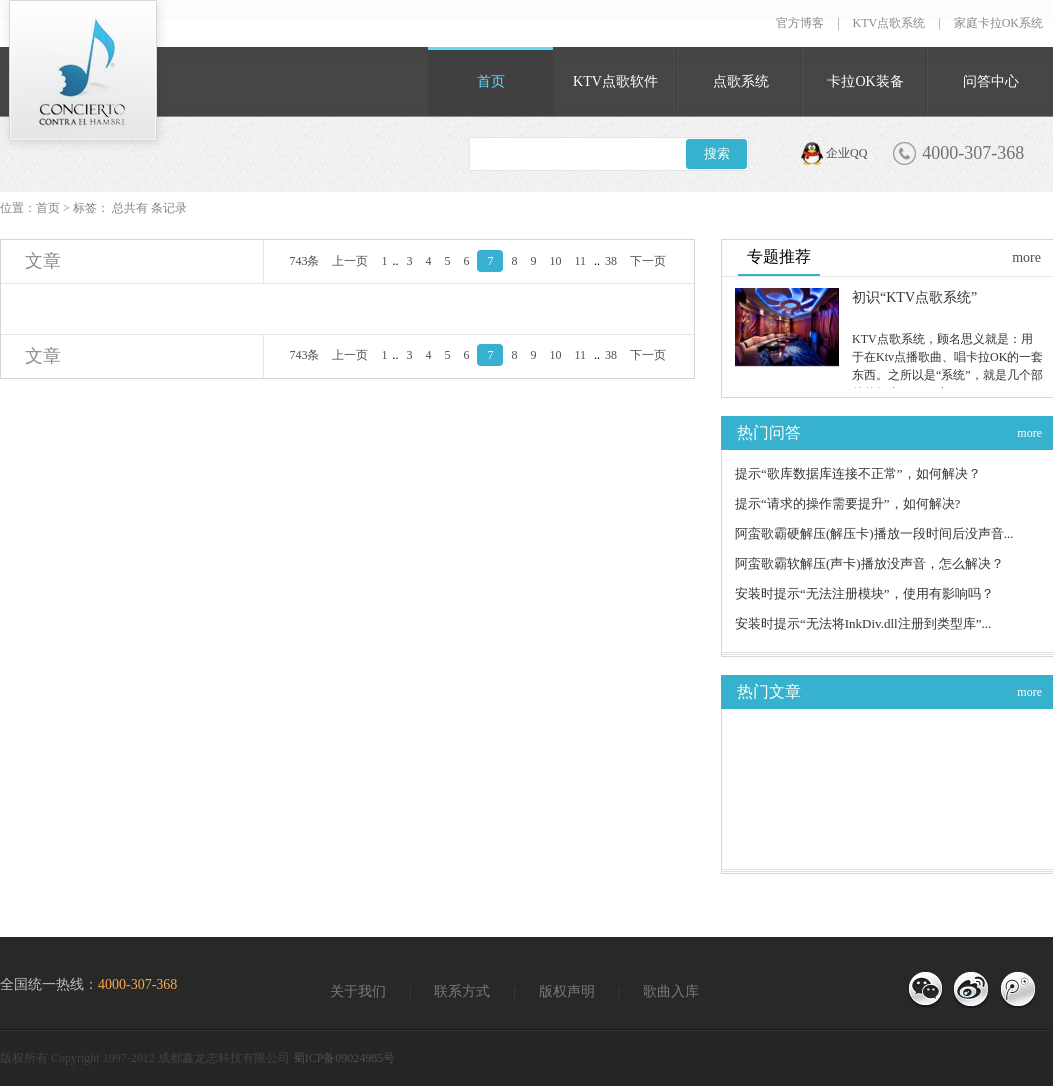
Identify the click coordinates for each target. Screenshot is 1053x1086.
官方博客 (800, 23)
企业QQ (846, 153)
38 (611, 261)
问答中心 (991, 81)
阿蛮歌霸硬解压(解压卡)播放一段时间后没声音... (874, 533)
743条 (304, 261)
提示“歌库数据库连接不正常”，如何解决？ (858, 473)
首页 (491, 81)
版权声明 (567, 991)
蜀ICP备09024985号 (344, 1058)
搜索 (717, 153)
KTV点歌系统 (889, 23)
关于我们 (358, 991)
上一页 (350, 261)
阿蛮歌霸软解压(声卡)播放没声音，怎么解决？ (869, 563)
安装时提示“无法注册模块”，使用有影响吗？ (864, 593)
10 (555, 261)
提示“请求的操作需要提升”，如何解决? (847, 503)
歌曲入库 (671, 991)
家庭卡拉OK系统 (998, 23)
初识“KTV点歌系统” (914, 297)
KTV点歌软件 (615, 81)
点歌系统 (741, 81)
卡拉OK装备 (865, 81)
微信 (925, 990)
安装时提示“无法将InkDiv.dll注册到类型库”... (863, 623)
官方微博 (1017, 990)
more (1026, 257)
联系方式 (462, 991)
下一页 (648, 261)
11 (580, 261)
